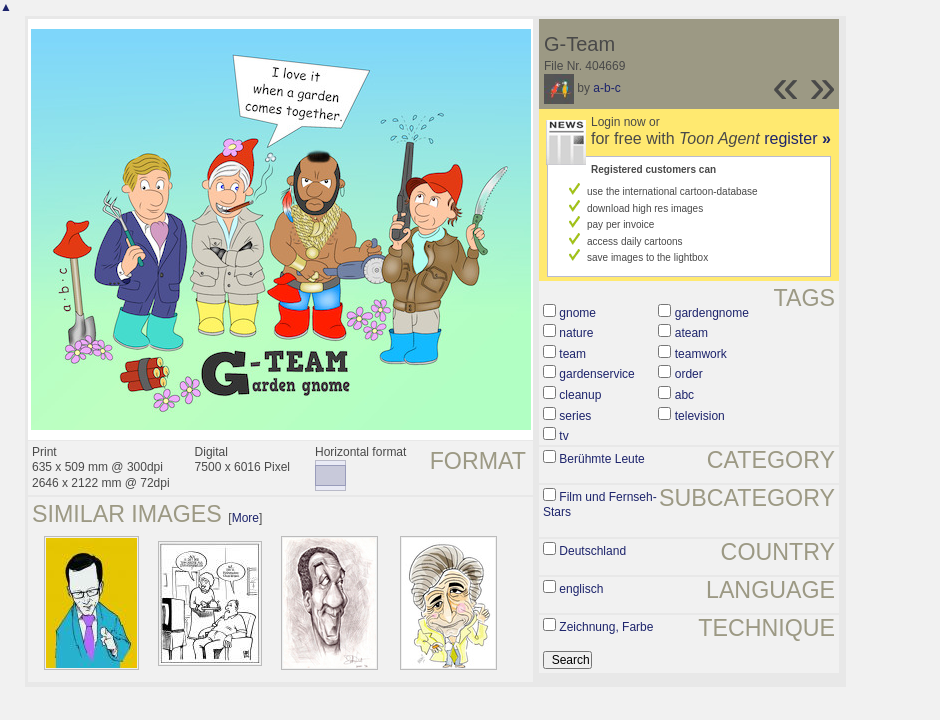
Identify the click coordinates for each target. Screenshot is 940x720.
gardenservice (596, 374)
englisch (581, 589)
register (797, 138)
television (700, 416)
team (572, 354)
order (689, 374)
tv (563, 436)
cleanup (580, 395)
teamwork (701, 354)
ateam (691, 333)
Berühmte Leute (601, 459)
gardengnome (712, 313)
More (245, 518)
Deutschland (592, 551)
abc (684, 395)
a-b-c (606, 88)
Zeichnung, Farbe (606, 627)
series (575, 416)
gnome (577, 313)
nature (576, 333)
